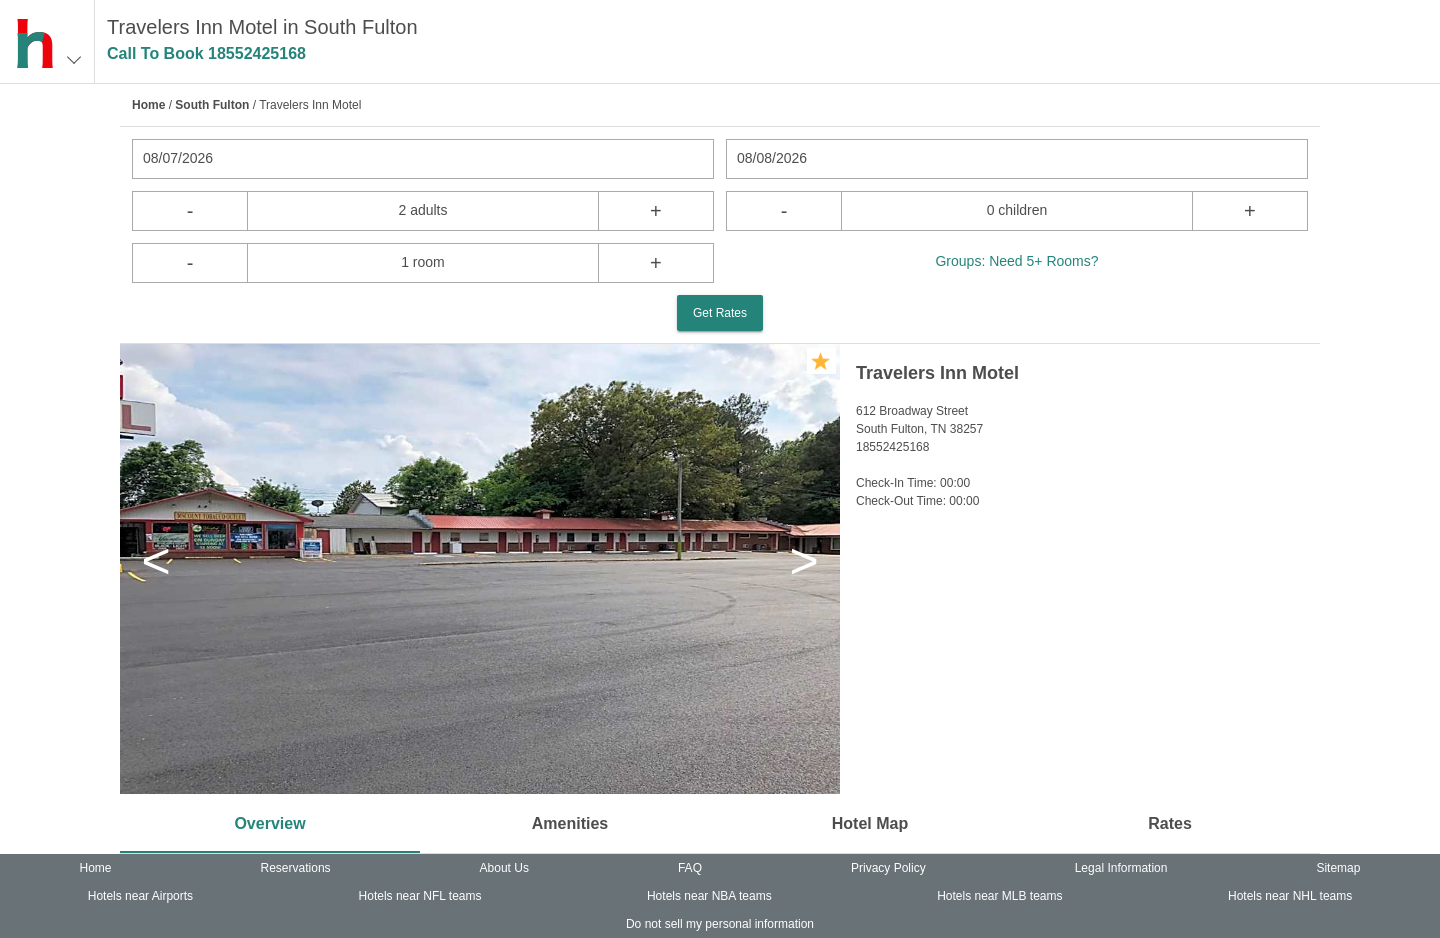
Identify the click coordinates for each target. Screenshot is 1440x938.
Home (148, 105)
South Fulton (212, 105)
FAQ (690, 868)
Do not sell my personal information (720, 924)
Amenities (570, 823)
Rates (1170, 823)
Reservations (296, 868)
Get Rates (720, 313)
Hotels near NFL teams (420, 896)
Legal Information (1121, 868)
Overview (269, 823)
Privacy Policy (888, 868)
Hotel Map (870, 823)
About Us (504, 868)
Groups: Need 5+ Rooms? (1016, 261)
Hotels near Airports (140, 896)
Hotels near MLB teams (999, 896)
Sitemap (1338, 868)
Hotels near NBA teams (709, 896)
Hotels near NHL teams (1290, 896)
